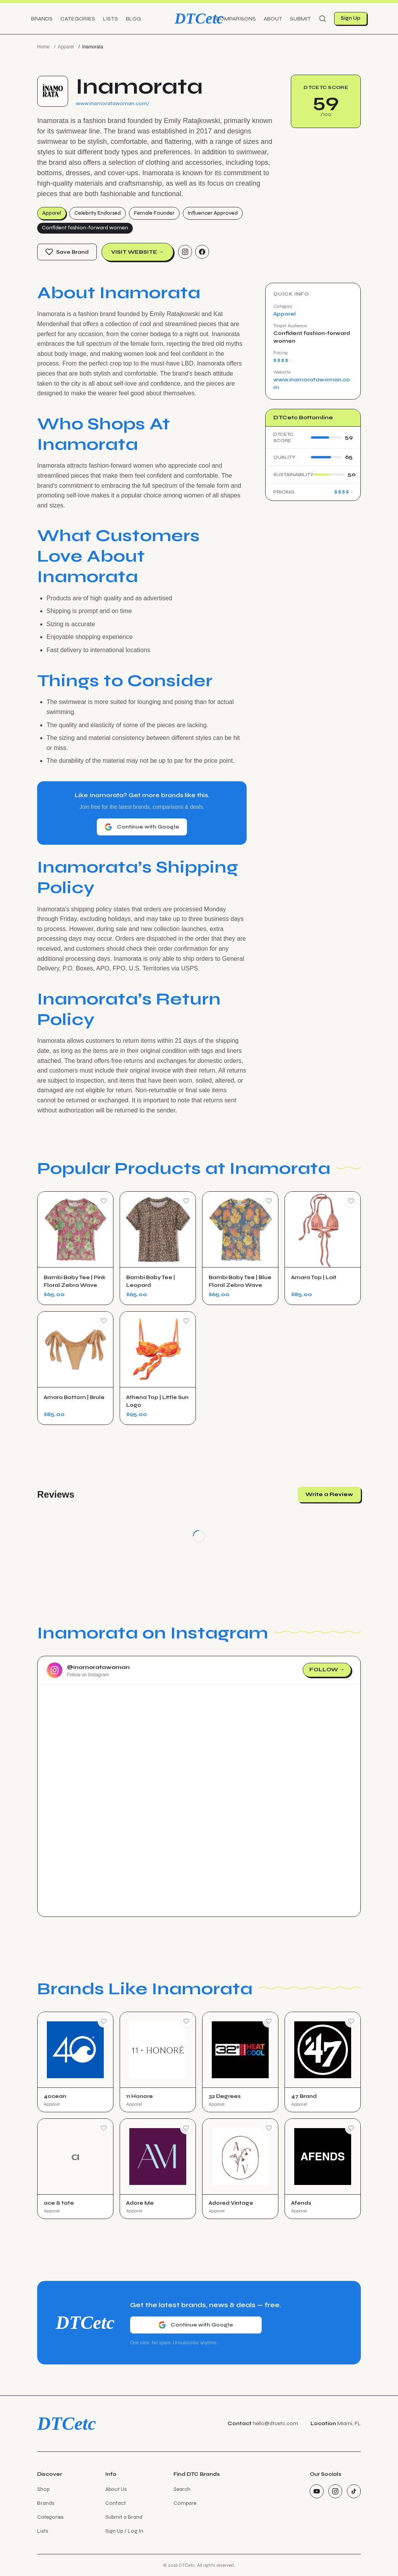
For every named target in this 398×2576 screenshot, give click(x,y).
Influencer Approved (213, 213)
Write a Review (329, 1494)
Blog (133, 18)
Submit (300, 18)
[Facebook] (202, 252)
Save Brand (67, 252)
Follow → (327, 1669)
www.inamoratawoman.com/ (112, 103)
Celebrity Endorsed (97, 213)
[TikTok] (354, 2491)
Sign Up (350, 18)
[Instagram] (185, 252)
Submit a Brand (123, 2517)
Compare (184, 2503)
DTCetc (199, 18)
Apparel (66, 47)
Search (181, 2489)
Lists (110, 18)
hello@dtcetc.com (275, 2423)
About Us (116, 2489)
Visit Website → (137, 252)
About (273, 18)
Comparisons (236, 18)
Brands (42, 18)
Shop (43, 2489)
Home (43, 47)
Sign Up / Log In (124, 2531)
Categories (77, 18)
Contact (115, 2503)
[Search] (322, 18)
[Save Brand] (104, 2021)
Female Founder (154, 213)
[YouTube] (317, 2491)
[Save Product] (104, 1201)
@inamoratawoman (98, 1667)
